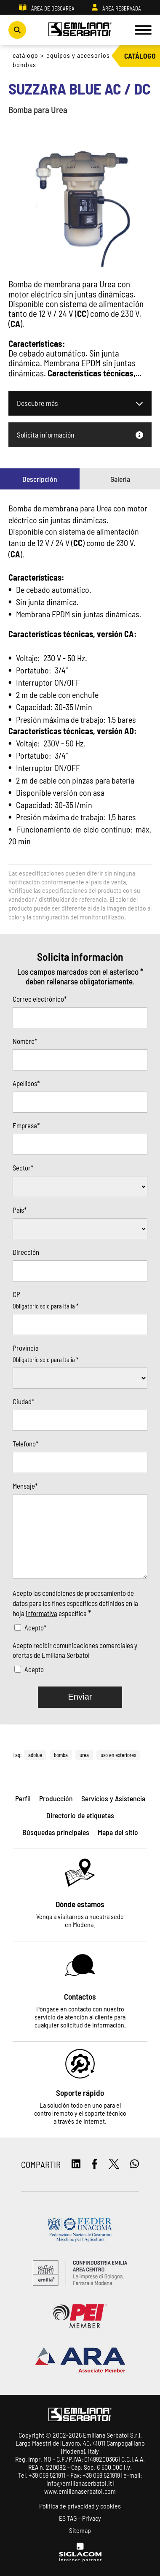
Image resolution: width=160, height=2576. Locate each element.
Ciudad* (23, 1401)
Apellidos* (26, 1083)
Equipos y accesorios (78, 55)
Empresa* (26, 1125)
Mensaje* (25, 1485)
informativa (41, 1613)
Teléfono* (25, 1443)
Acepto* (35, 1627)
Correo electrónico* (40, 999)
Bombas (24, 64)
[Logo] (80, 30)
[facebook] (94, 2164)
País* (20, 1210)
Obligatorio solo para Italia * (45, 1306)
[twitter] (114, 2164)
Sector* (23, 1167)
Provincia (26, 1347)
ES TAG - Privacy (80, 2518)
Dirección (26, 1252)
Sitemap (80, 2530)
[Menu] (143, 30)
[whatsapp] (134, 2164)
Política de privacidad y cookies (80, 2506)
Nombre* (25, 1041)
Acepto (34, 1669)
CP (16, 1294)
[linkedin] (76, 2164)
